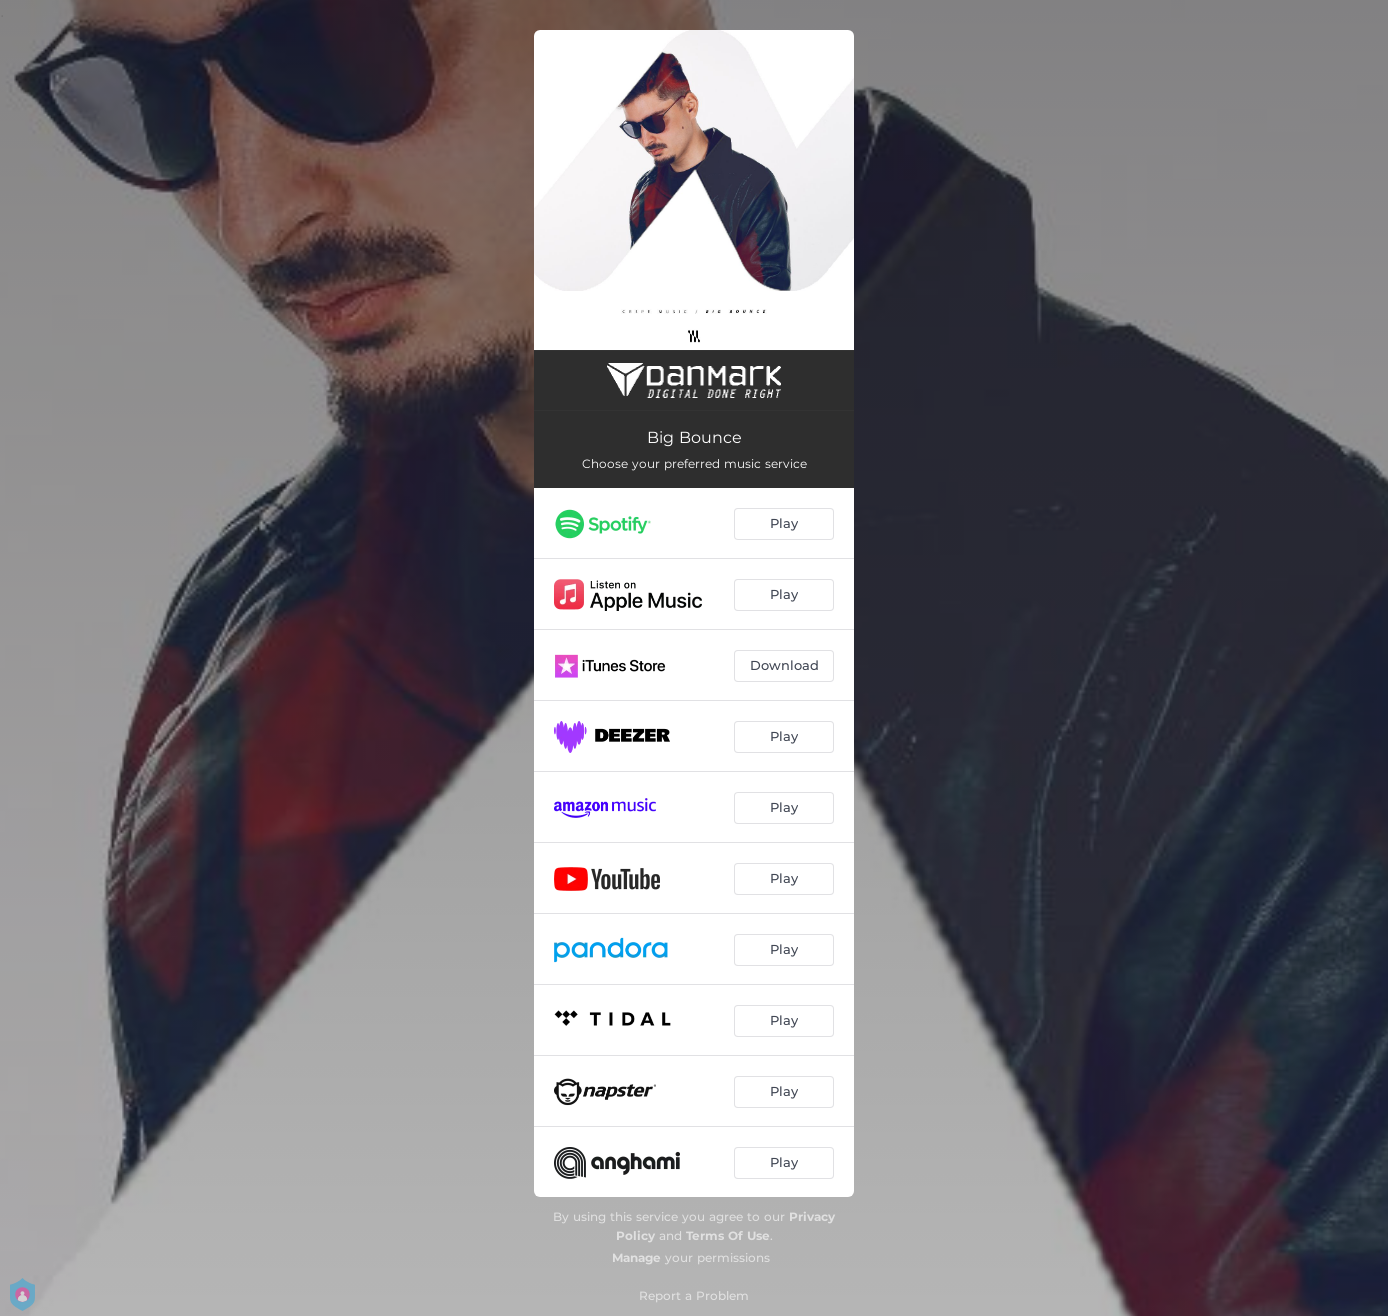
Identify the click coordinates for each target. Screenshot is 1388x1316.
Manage (636, 1257)
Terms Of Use (728, 1235)
